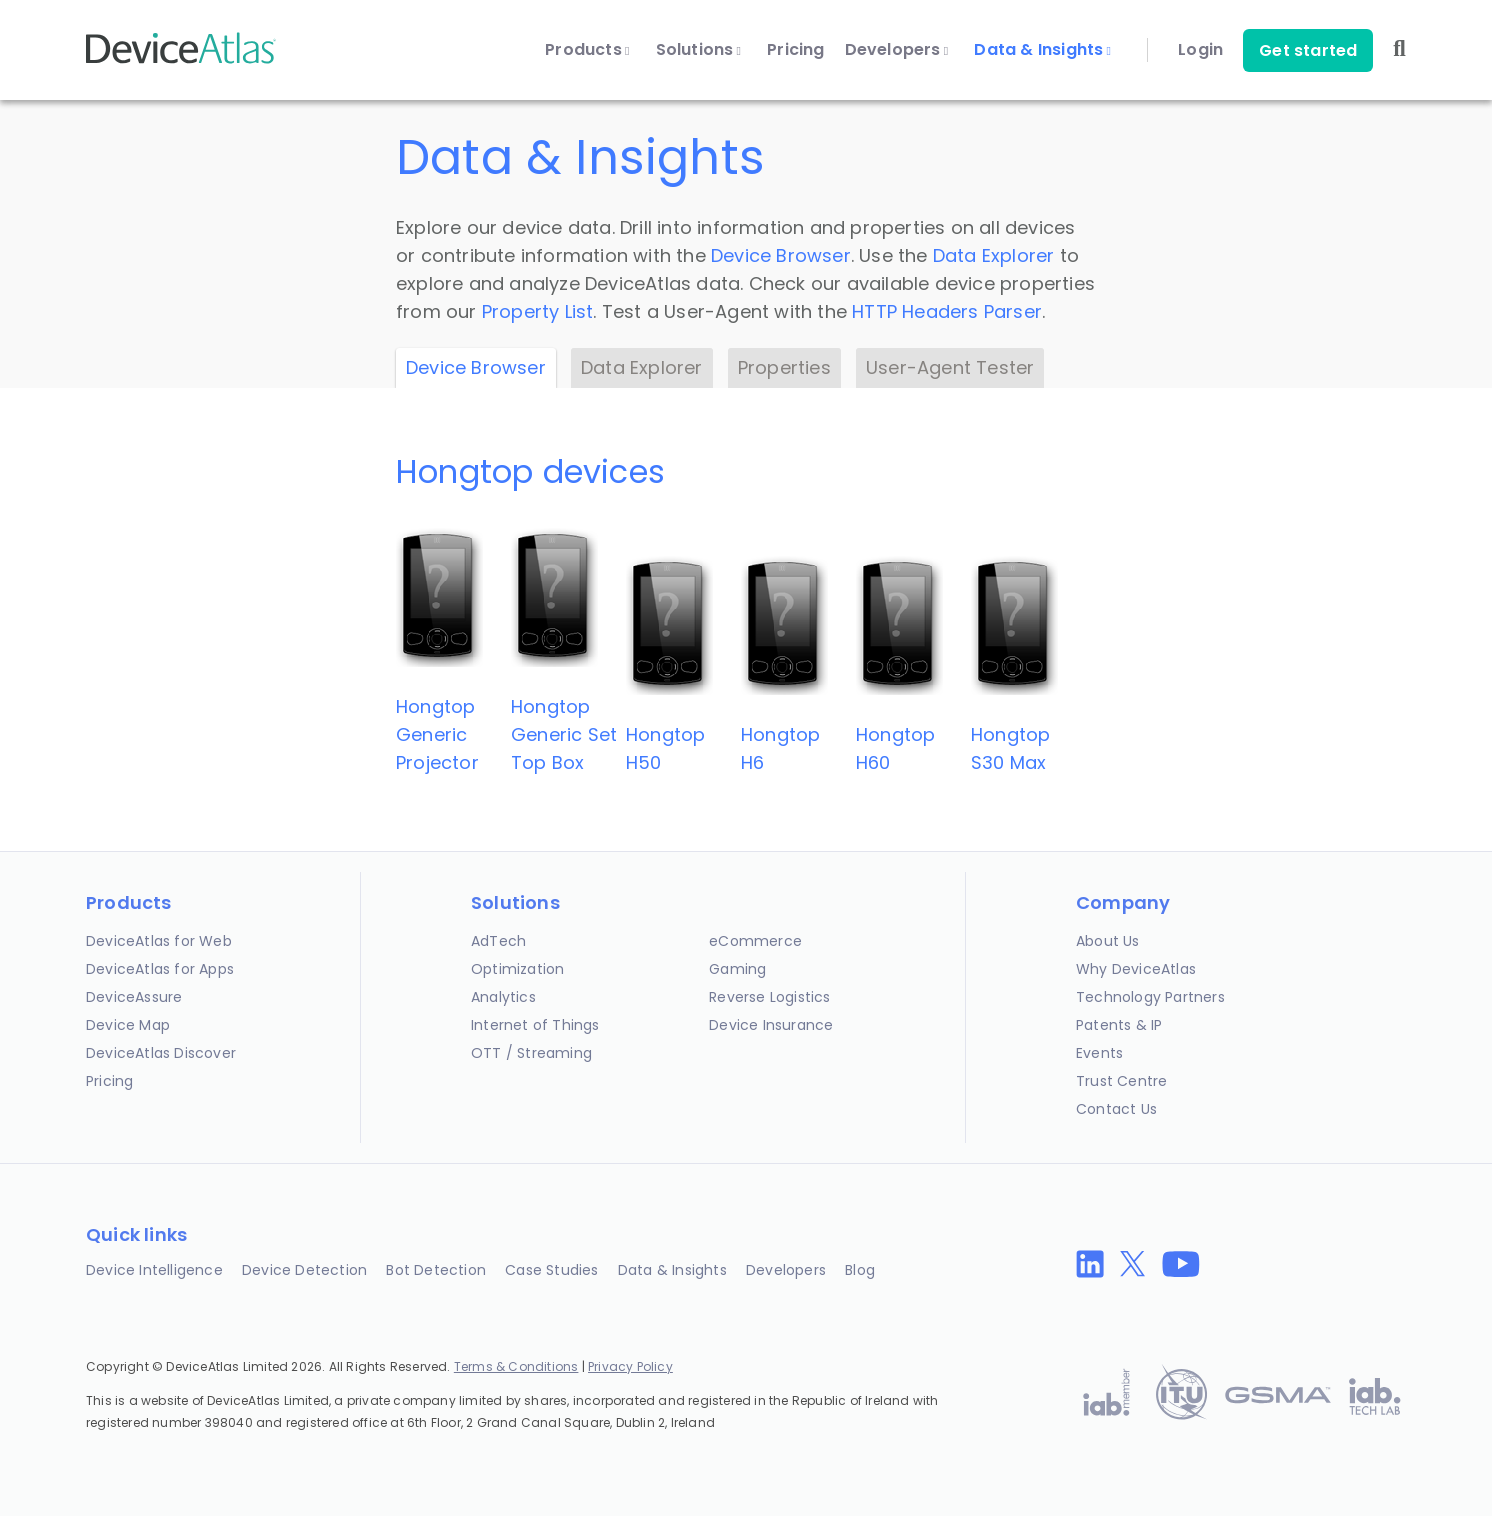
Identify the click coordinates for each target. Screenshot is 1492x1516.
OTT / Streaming (531, 1053)
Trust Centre (1121, 1081)
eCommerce (755, 941)
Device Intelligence (154, 1270)
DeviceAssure (134, 997)
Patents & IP (1119, 1025)
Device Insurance (771, 1025)
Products (587, 50)
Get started (1308, 50)
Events (1099, 1053)
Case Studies (551, 1270)
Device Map (128, 1025)
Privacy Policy (630, 1366)
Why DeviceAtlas (1136, 969)
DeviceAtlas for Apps (160, 969)
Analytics (503, 997)
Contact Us (1116, 1109)
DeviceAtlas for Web (159, 941)
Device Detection (304, 1270)
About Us (1108, 941)
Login (1200, 50)
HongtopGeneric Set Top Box (564, 734)
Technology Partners (1150, 997)
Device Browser (781, 255)
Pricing (795, 50)
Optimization (517, 969)
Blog (860, 1270)
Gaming (737, 969)
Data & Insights (1042, 50)
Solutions (699, 50)
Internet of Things (535, 1025)
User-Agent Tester (950, 367)
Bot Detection (436, 1270)
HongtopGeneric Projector (437, 734)
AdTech (498, 941)
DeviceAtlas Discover (161, 1053)
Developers (897, 50)
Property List (538, 311)
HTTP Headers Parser (947, 311)
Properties (784, 367)
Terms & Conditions (516, 1366)
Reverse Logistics (769, 997)
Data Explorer (994, 255)
